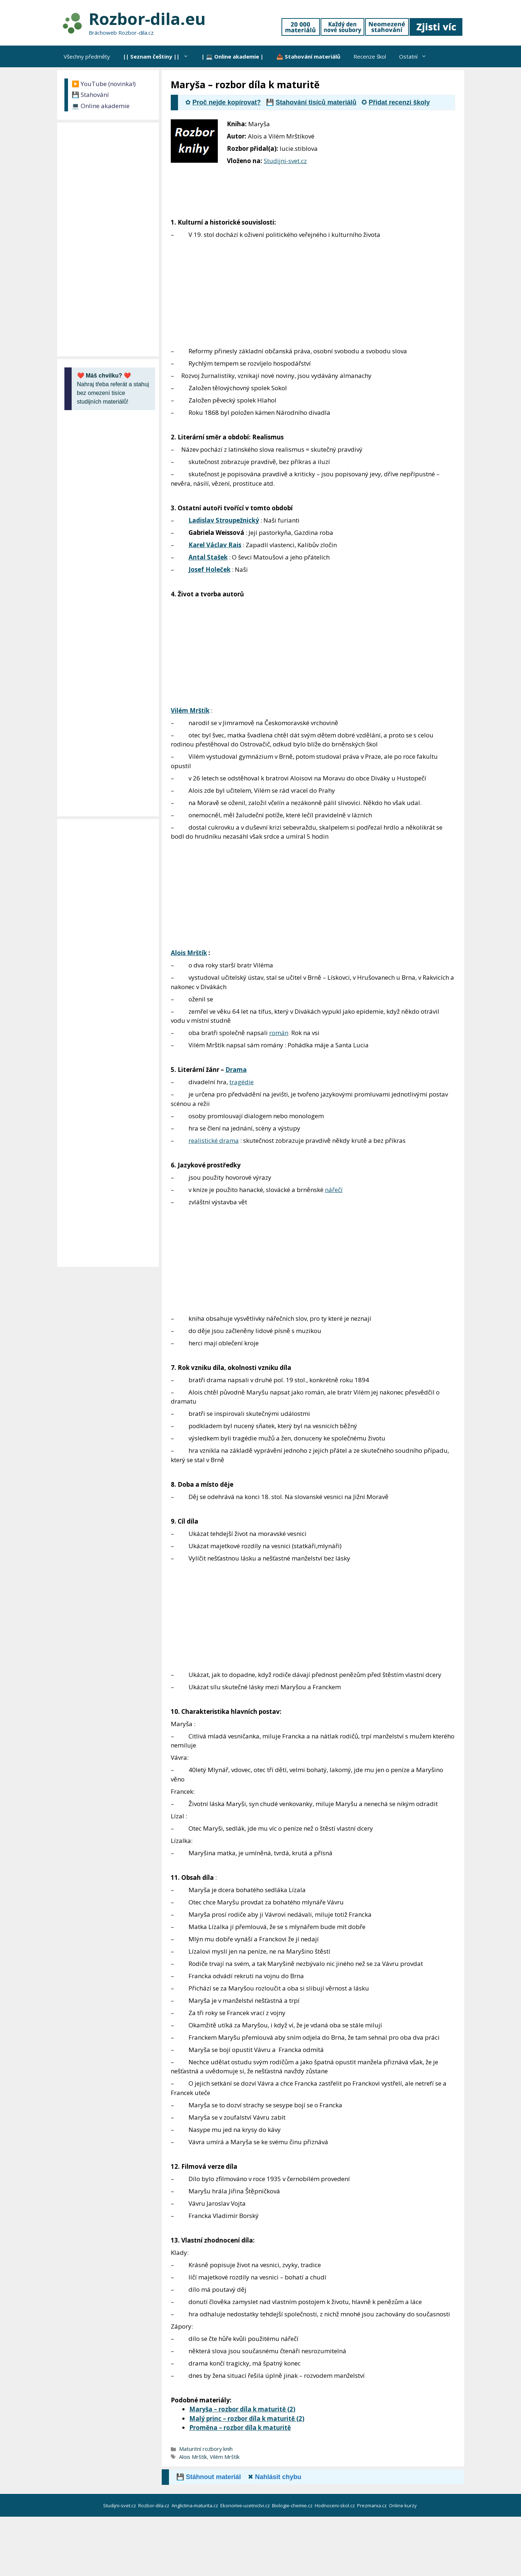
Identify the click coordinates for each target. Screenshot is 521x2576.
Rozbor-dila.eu (147, 19)
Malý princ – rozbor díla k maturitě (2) (246, 2418)
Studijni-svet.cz (285, 161)
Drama (236, 1069)
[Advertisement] (410, 167)
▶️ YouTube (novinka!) (104, 84)
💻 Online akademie (101, 106)
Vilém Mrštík (190, 710)
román (278, 1033)
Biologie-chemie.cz (293, 2505)
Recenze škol (369, 56)
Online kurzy (403, 2505)
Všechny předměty (87, 56)
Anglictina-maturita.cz (195, 2505)
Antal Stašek (208, 557)
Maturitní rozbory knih (206, 2448)
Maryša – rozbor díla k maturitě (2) (242, 2409)
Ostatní (416, 56)
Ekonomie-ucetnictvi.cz (245, 2505)
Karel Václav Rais (215, 545)
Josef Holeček (209, 569)
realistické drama (214, 1140)
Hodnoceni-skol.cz (335, 2505)
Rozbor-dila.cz (154, 2505)
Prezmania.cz (372, 2505)
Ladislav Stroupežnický (224, 520)
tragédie (241, 1082)
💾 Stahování (90, 94)
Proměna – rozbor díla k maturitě (240, 2427)
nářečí (334, 1189)
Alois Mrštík (189, 953)
